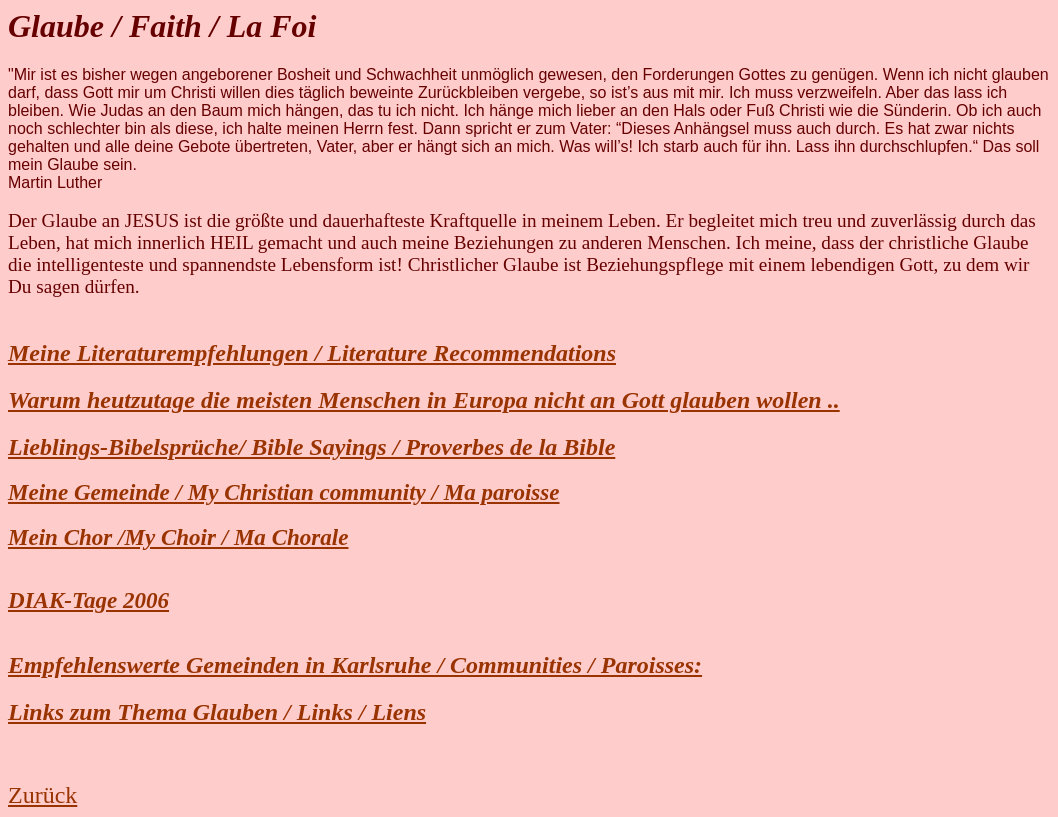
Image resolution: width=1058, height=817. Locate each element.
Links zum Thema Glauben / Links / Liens (217, 712)
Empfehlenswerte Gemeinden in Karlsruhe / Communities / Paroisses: (355, 665)
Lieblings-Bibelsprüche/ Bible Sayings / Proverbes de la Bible (311, 447)
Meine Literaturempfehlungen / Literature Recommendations (312, 353)
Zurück (42, 795)
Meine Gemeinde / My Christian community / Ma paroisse (284, 492)
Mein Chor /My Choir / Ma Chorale (178, 537)
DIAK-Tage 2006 (88, 600)
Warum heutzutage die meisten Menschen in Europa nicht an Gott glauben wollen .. (424, 400)
